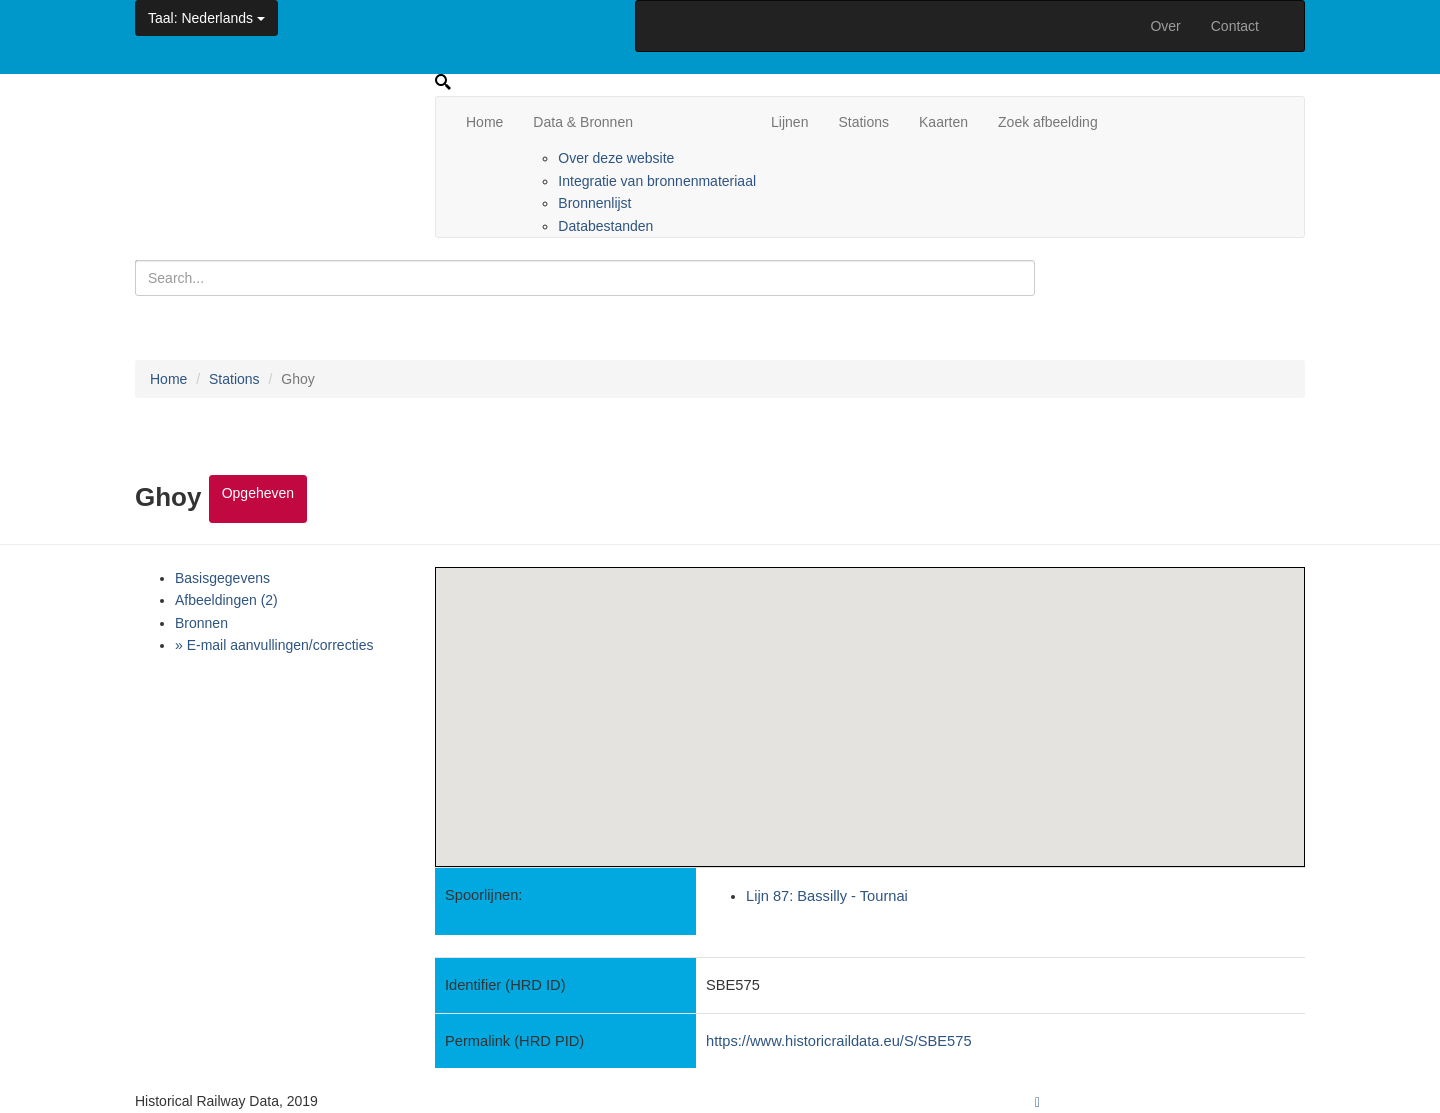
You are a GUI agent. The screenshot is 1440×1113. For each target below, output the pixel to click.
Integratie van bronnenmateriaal (657, 181)
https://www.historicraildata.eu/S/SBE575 (839, 1041)
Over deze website (616, 158)
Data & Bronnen (583, 122)
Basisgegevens (222, 578)
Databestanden (605, 226)
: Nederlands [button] (206, 18)
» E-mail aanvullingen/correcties (274, 645)
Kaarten (943, 122)
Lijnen (789, 122)
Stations (863, 122)
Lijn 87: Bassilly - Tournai (827, 896)
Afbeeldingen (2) (226, 600)
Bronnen (201, 623)
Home (484, 122)
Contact (1235, 26)
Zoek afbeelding (1048, 122)
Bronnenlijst (594, 203)
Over (1165, 26)
